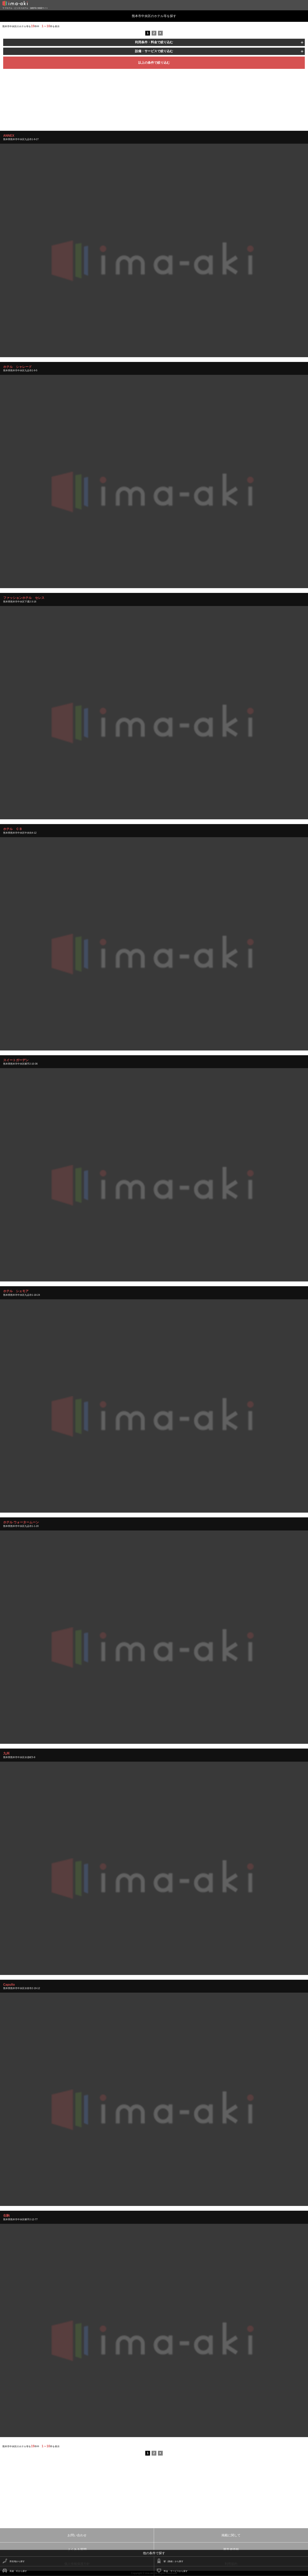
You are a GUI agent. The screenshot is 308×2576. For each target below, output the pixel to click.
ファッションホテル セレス (23, 597)
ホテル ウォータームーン (21, 1522)
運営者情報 (231, 2549)
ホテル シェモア (16, 1291)
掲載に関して (231, 2535)
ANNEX (8, 135)
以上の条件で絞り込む (154, 62)
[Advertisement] (154, 103)
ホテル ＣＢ (12, 829)
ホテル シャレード (17, 366)
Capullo (9, 1984)
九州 (6, 1753)
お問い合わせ (77, 2535)
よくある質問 (77, 2549)
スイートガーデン (16, 1060)
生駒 (6, 2215)
